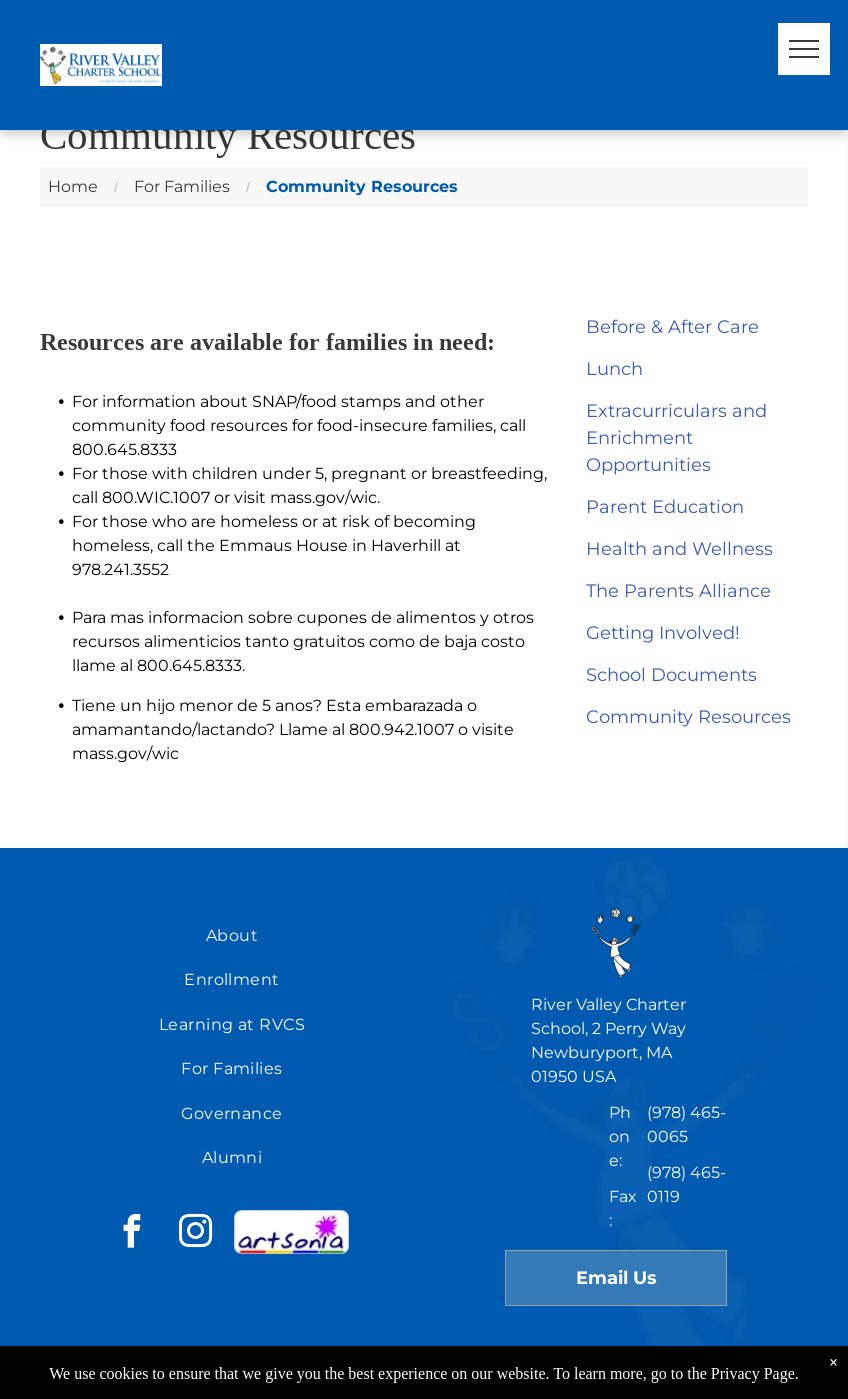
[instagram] (195, 1234)
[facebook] (131, 1234)
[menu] (804, 49)
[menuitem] (232, 936)
